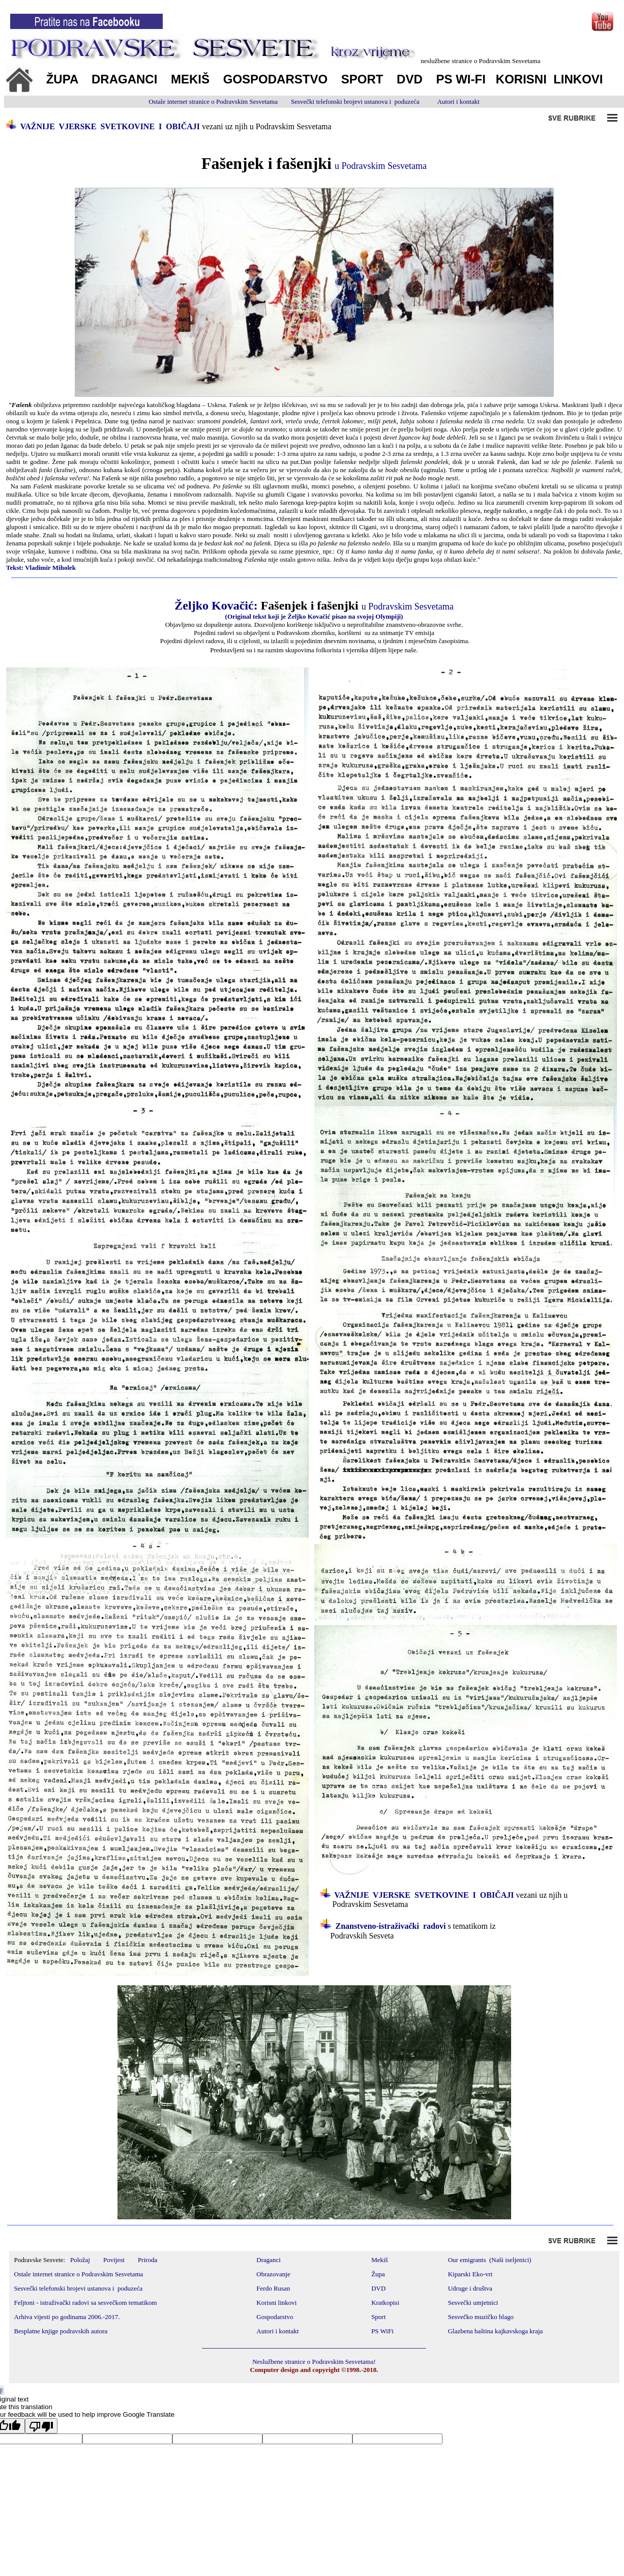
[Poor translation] (41, 2426)
